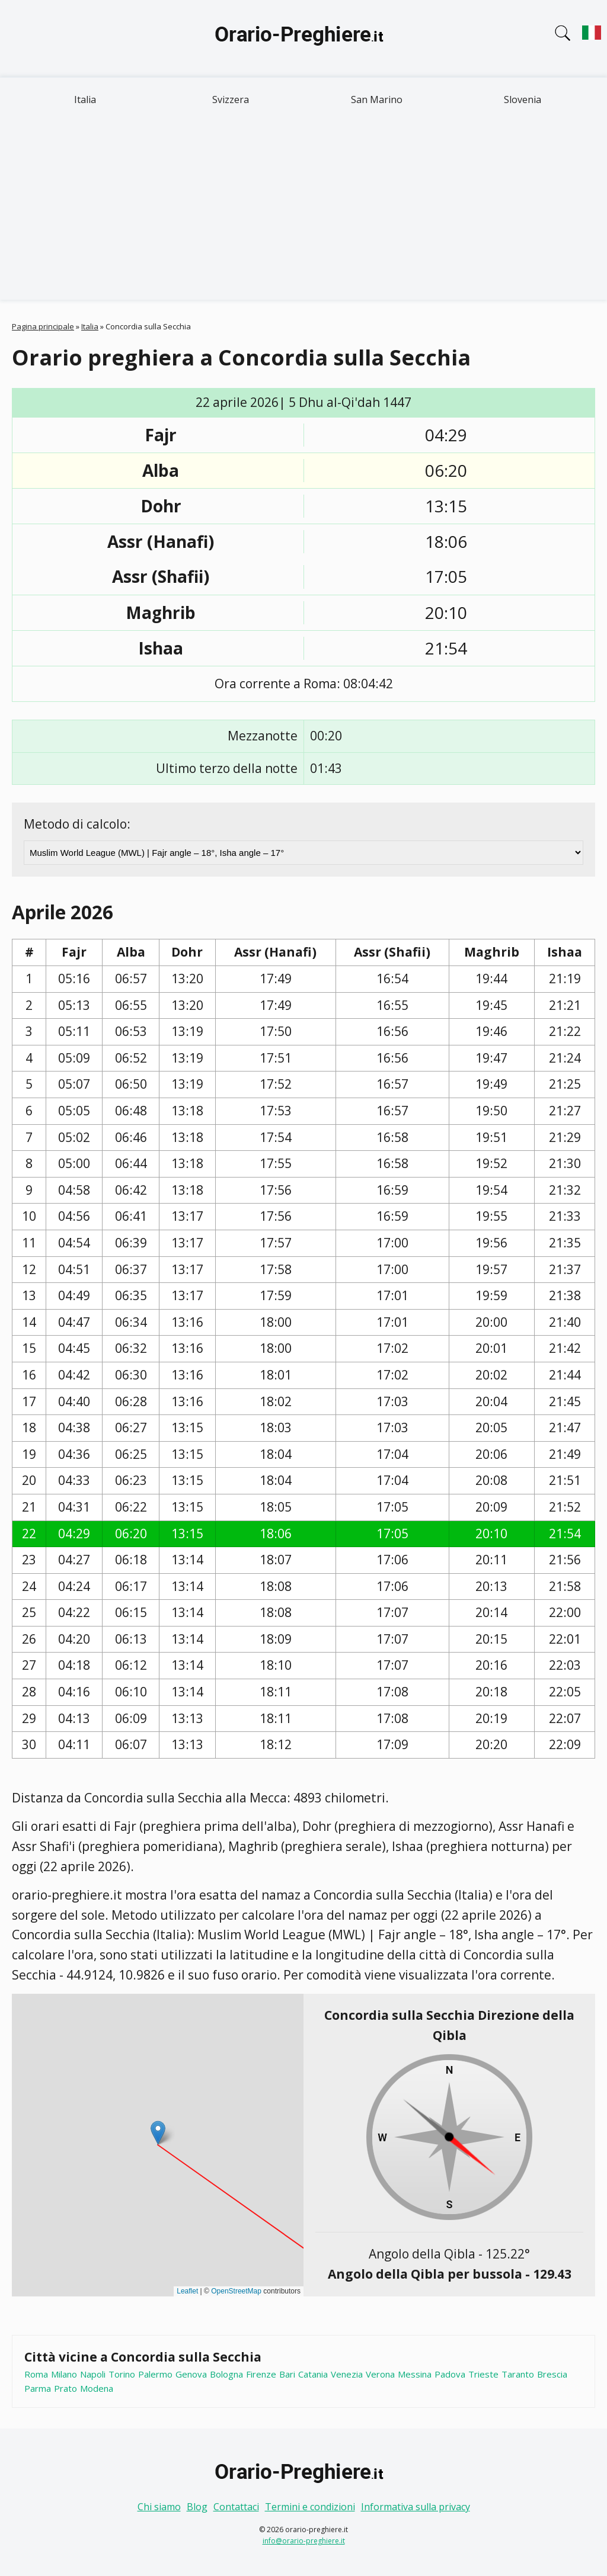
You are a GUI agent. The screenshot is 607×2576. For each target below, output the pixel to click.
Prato (65, 2388)
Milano (64, 2374)
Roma (36, 2374)
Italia (85, 99)
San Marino (376, 99)
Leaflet (187, 2291)
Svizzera (230, 99)
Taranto (517, 2374)
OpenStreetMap (236, 2291)
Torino (121, 2374)
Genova (191, 2374)
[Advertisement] (303, 211)
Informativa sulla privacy (415, 2506)
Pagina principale (43, 326)
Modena (96, 2388)
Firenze (261, 2374)
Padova (450, 2374)
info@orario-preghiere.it (304, 2541)
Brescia (552, 2374)
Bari (287, 2374)
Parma (37, 2388)
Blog (197, 2506)
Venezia (347, 2374)
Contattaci (236, 2506)
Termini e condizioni (310, 2506)
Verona (380, 2374)
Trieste (483, 2374)
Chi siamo (159, 2506)
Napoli (93, 2374)
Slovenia (522, 99)
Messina (415, 2374)
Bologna (226, 2374)
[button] (158, 2133)
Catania (313, 2374)
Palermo (155, 2374)
